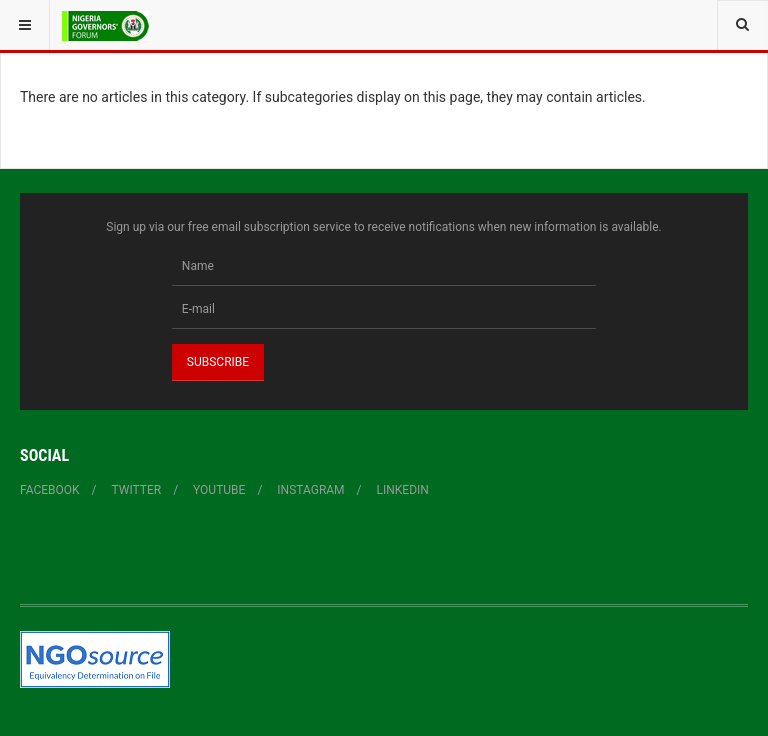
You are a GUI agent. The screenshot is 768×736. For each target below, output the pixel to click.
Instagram (310, 490)
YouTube (219, 490)
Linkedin (403, 490)
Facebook (50, 490)
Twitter (137, 490)
